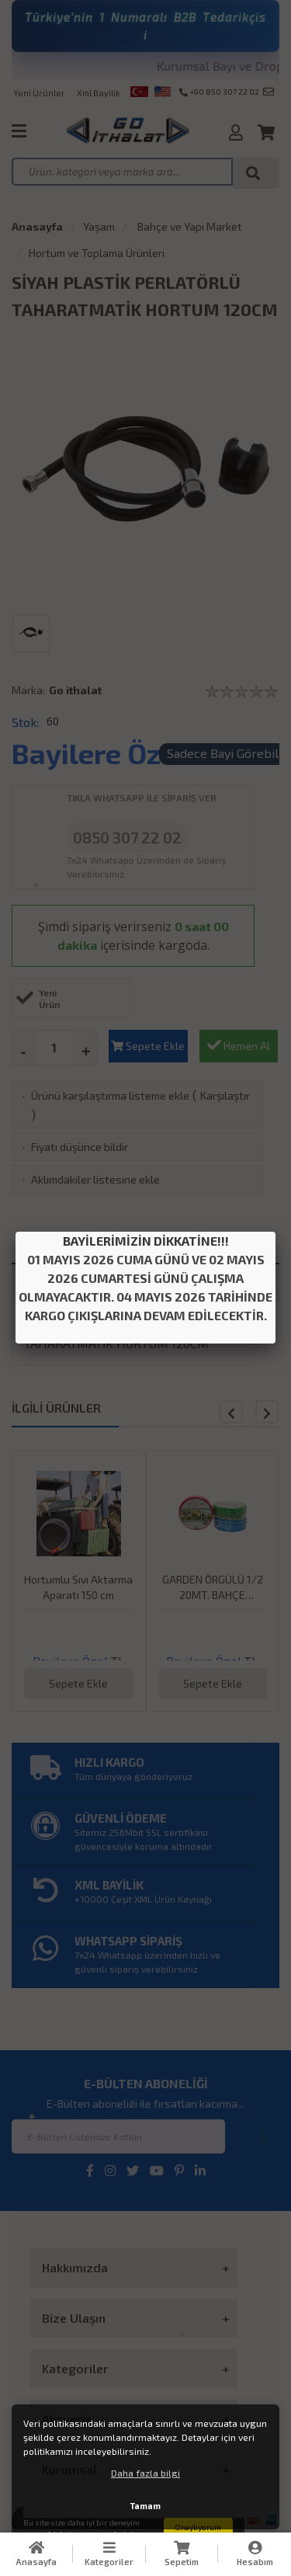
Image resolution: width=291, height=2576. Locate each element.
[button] (267, 1412)
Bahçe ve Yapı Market (188, 226)
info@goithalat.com (268, 91)
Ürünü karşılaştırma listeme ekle (110, 1095)
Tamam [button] (145, 2506)
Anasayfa (37, 226)
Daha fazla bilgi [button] (145, 2472)
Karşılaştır (225, 1095)
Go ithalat (75, 690)
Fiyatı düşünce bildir (79, 1146)
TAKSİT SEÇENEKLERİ (78, 1283)
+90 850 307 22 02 (219, 91)
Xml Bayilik (98, 93)
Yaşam (99, 226)
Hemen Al (238, 1045)
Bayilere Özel (98, 753)
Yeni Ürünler (39, 93)
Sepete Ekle (148, 1045)
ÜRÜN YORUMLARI (212, 1283)
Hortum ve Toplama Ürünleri (97, 252)
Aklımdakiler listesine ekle (95, 1179)
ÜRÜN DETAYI (145, 1244)
